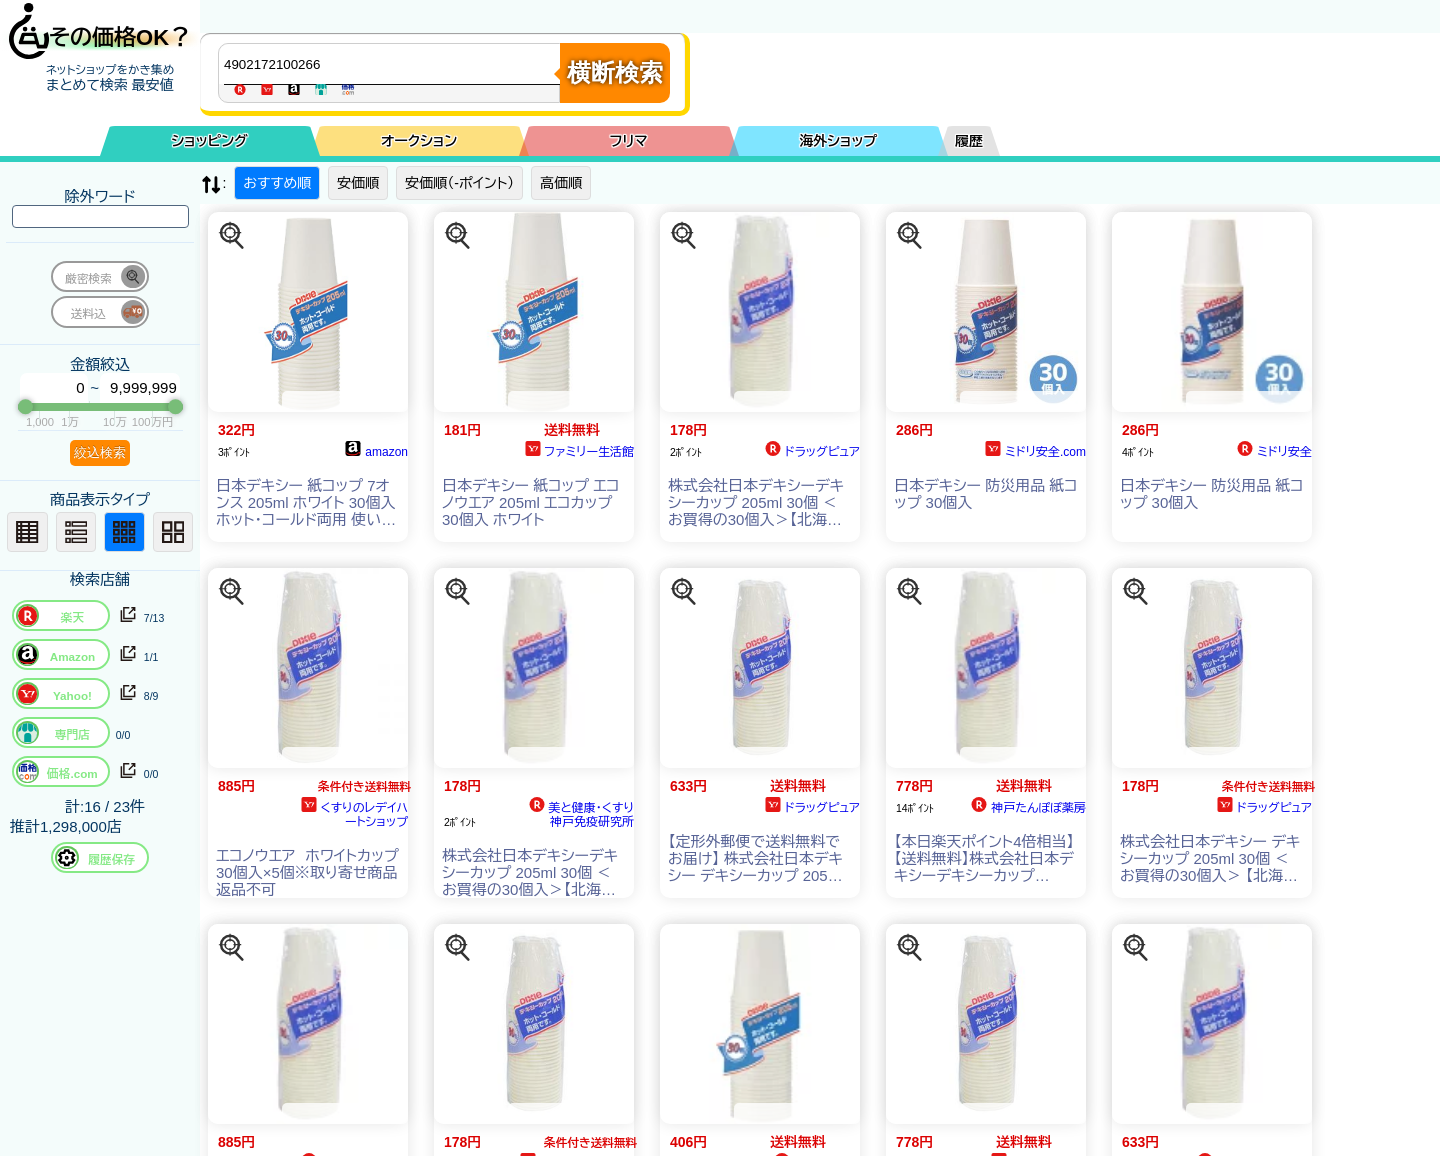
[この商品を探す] (232, 236)
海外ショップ (838, 141)
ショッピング (210, 141)
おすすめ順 (277, 183)
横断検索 (615, 72)
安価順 (358, 183)
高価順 (561, 183)
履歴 (969, 141)
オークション (419, 141)
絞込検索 (100, 452)
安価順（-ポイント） (459, 183)
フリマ (629, 141)
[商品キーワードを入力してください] (394, 64)
